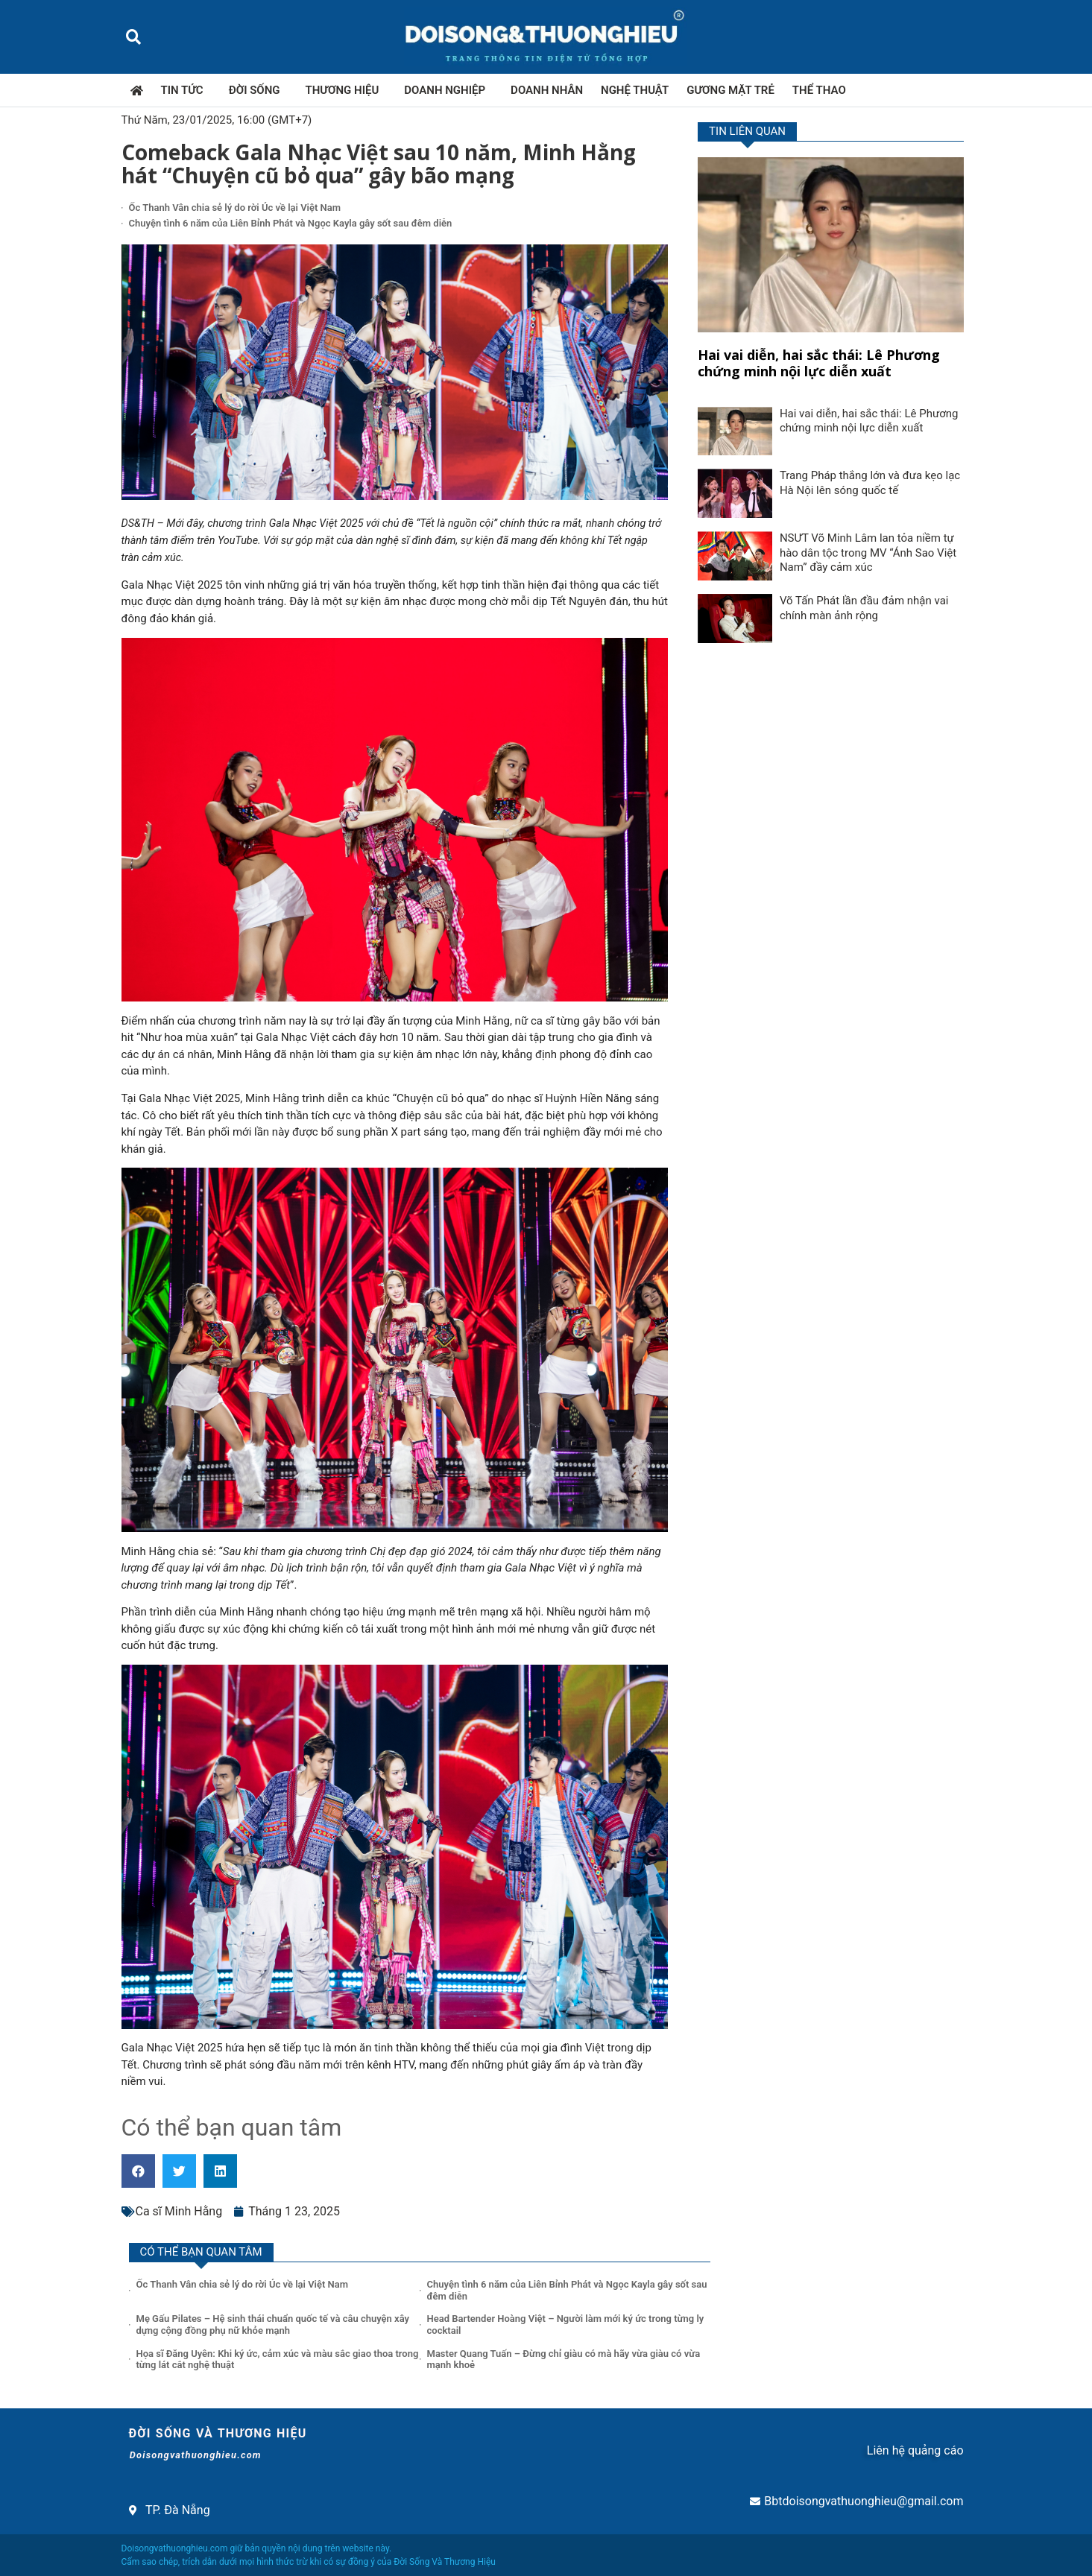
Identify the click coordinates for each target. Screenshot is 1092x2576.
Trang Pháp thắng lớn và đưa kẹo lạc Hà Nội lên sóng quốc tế (870, 483)
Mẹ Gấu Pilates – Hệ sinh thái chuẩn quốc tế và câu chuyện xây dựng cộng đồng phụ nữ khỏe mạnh (273, 2324)
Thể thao (819, 90)
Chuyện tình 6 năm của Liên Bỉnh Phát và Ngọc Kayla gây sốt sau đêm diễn (290, 223)
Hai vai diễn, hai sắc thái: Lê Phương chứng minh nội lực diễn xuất (819, 363)
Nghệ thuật (635, 90)
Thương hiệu (346, 90)
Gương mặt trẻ (730, 90)
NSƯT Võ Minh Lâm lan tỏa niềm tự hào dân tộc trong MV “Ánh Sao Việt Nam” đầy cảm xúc (868, 552)
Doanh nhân (547, 90)
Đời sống (258, 90)
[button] (133, 37)
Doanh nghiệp (448, 90)
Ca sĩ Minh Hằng (179, 2211)
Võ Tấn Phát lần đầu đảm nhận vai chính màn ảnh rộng (864, 608)
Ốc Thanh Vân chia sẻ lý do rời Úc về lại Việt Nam (235, 207)
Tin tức (186, 90)
